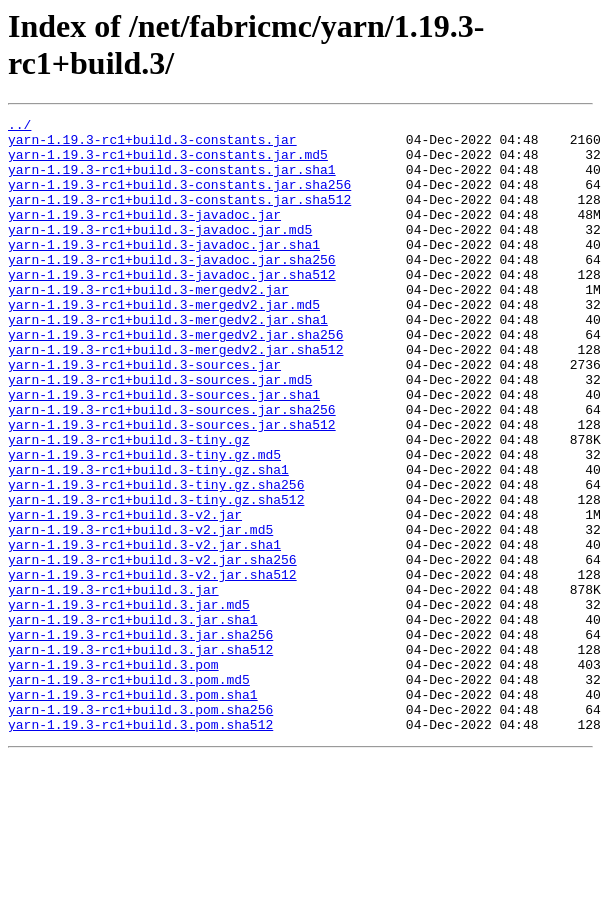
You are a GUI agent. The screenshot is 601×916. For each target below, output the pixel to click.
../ (19, 127)
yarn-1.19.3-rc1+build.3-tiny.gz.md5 (144, 523)
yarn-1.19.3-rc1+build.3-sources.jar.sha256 (172, 469)
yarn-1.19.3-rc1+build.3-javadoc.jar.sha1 (164, 271)
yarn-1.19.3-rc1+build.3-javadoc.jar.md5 (160, 253)
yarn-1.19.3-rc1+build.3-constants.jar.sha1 (172, 181)
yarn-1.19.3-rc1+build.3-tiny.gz (129, 505)
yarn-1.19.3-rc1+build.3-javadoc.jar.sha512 (172, 307)
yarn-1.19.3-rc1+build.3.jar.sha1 (133, 721)
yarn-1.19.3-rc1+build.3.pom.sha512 (140, 847)
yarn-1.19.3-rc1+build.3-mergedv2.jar (148, 325)
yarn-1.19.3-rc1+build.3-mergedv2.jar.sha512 (175, 397)
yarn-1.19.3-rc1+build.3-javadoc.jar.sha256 (172, 289)
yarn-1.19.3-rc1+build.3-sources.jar (144, 415)
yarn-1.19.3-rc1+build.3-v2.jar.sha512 (152, 667)
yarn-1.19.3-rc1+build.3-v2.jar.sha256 (152, 649)
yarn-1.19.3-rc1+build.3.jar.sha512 (140, 757)
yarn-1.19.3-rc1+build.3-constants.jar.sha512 (179, 217)
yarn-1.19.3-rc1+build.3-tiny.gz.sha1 (148, 541)
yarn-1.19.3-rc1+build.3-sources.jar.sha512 (172, 487)
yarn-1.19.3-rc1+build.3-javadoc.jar (144, 235)
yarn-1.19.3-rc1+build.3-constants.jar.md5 (168, 163)
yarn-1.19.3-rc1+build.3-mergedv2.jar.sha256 (175, 379)
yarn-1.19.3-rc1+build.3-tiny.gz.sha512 (156, 577)
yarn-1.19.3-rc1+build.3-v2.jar (125, 595)
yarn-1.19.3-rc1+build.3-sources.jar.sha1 (164, 451)
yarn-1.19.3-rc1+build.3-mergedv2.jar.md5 (164, 343)
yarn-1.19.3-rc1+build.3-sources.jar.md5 (160, 433)
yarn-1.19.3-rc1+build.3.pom (113, 775)
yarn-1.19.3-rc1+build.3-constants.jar (152, 145)
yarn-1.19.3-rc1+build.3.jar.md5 (129, 703)
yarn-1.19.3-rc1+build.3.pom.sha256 (140, 829)
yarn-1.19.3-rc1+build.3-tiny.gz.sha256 (156, 559)
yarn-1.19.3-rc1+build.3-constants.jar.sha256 (179, 199)
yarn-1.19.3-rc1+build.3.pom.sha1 (133, 811)
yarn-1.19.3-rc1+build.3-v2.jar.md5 (140, 613)
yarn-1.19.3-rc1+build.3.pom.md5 (129, 793)
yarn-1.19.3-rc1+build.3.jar (113, 685)
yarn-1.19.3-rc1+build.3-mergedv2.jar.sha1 (168, 361)
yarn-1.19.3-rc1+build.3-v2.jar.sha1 (144, 631)
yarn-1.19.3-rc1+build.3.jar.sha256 (140, 739)
